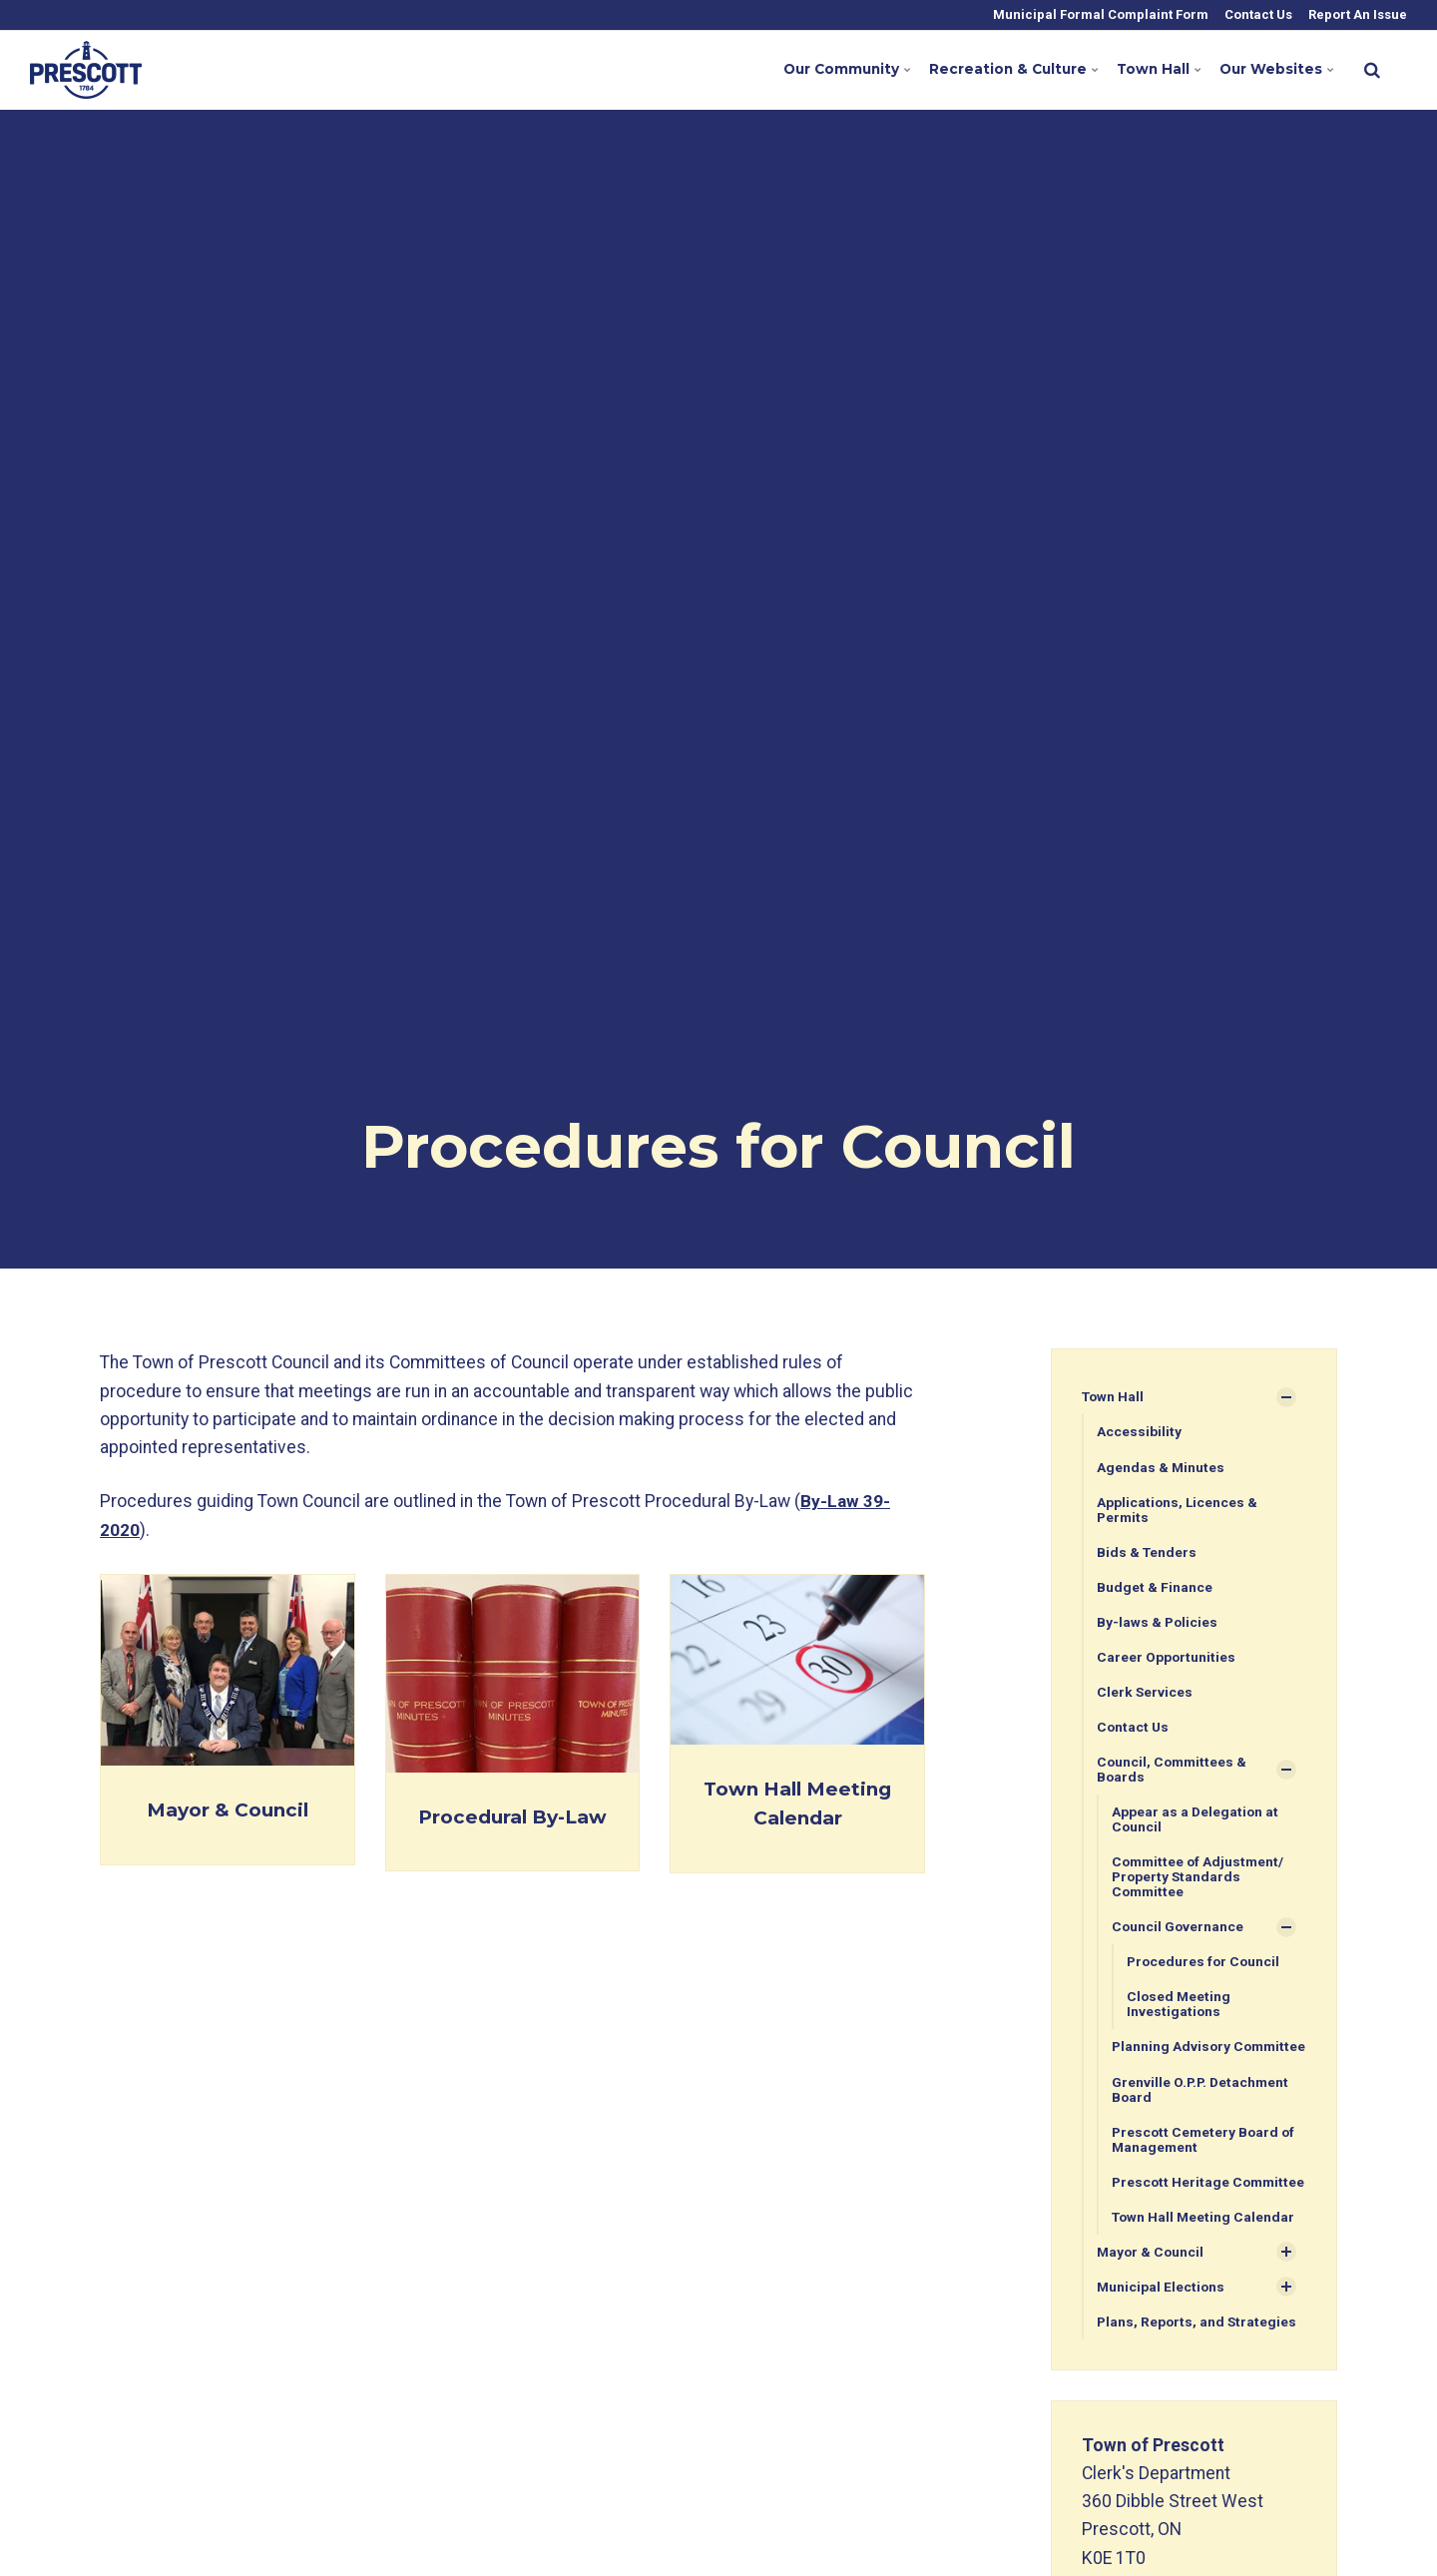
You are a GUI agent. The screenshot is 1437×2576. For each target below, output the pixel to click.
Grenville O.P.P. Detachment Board (1202, 2112)
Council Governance (1178, 1932)
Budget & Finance (1154, 1589)
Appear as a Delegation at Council (1196, 1823)
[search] (1372, 70)
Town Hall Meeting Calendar (1205, 2257)
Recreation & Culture (1000, 70)
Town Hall (1152, 70)
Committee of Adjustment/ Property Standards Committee (1200, 1881)
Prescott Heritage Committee (1171, 2213)
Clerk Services (1145, 1695)
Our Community (825, 70)
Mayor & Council (227, 1808)
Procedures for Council (1205, 1968)
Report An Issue (1356, 14)
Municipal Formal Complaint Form (1099, 14)
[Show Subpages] (1286, 1397)
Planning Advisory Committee (1172, 2061)
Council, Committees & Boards (1173, 1773)
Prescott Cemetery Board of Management (1205, 2163)
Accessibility (1139, 1432)
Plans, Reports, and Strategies (1198, 2362)
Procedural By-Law (512, 1815)
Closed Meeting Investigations (1179, 2010)
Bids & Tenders (1147, 1553)
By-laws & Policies (1158, 1624)
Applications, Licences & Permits (1178, 1510)
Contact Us (1256, 14)
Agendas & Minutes (1161, 1467)
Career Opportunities (1166, 1660)
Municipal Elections (1161, 2327)
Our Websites (1272, 70)
